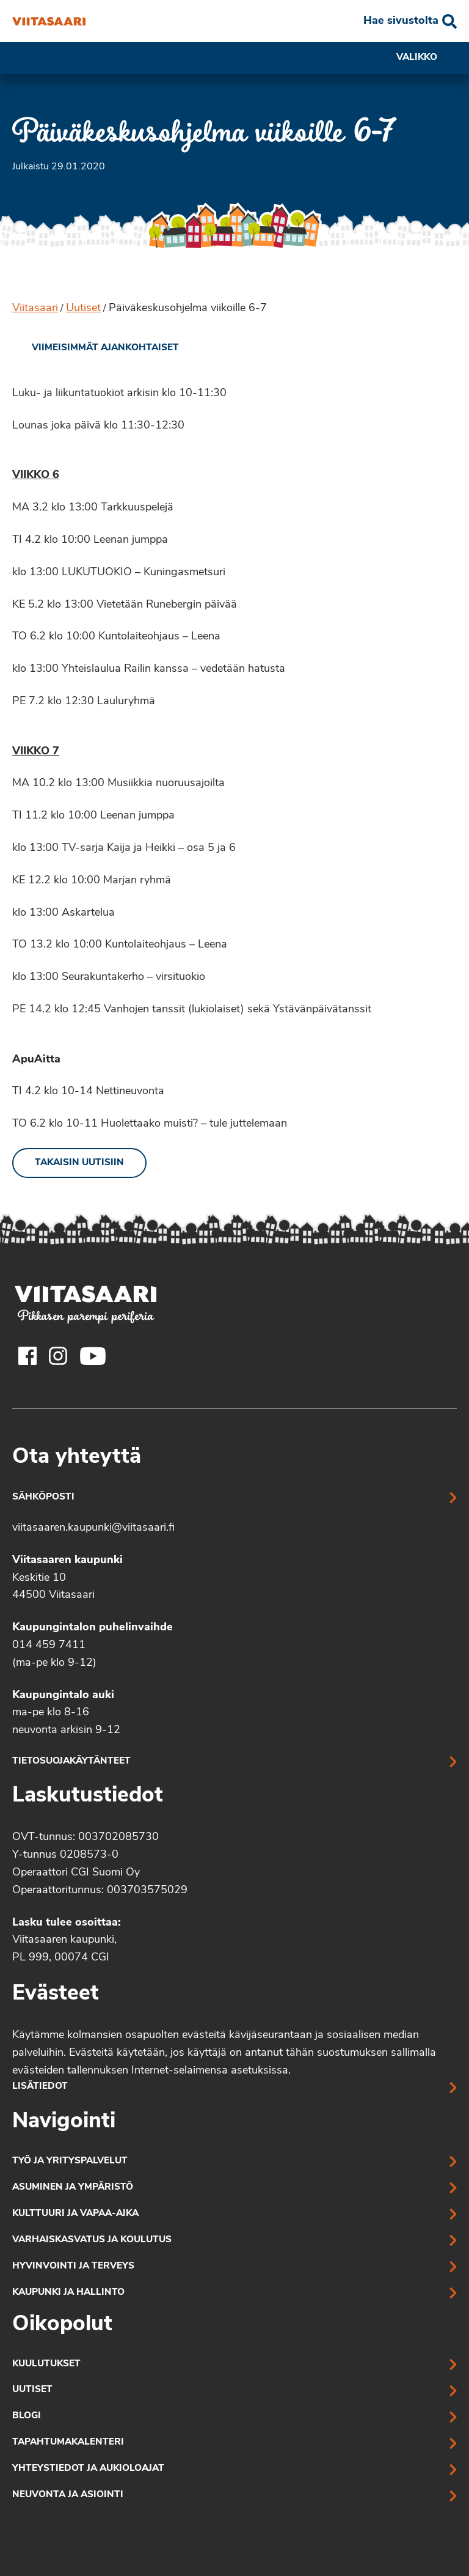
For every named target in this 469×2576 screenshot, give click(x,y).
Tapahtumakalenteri (68, 2442)
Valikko (426, 58)
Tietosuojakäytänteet (71, 1761)
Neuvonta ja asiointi (67, 2495)
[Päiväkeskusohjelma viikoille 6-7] (48, 21)
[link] (95, 348)
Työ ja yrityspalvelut (70, 2161)
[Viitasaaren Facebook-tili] (27, 1356)
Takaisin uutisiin (79, 1163)
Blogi (26, 2416)
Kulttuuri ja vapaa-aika (75, 2213)
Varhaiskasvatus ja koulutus (92, 2240)
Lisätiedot (40, 2086)
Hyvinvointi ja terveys (73, 2266)
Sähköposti (43, 1497)
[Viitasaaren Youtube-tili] (93, 1356)
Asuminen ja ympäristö (72, 2187)
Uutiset (83, 308)
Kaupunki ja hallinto (68, 2292)
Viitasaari (35, 308)
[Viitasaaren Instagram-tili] (58, 1356)
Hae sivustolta (400, 21)
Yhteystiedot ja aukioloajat (88, 2468)
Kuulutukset (46, 2364)
